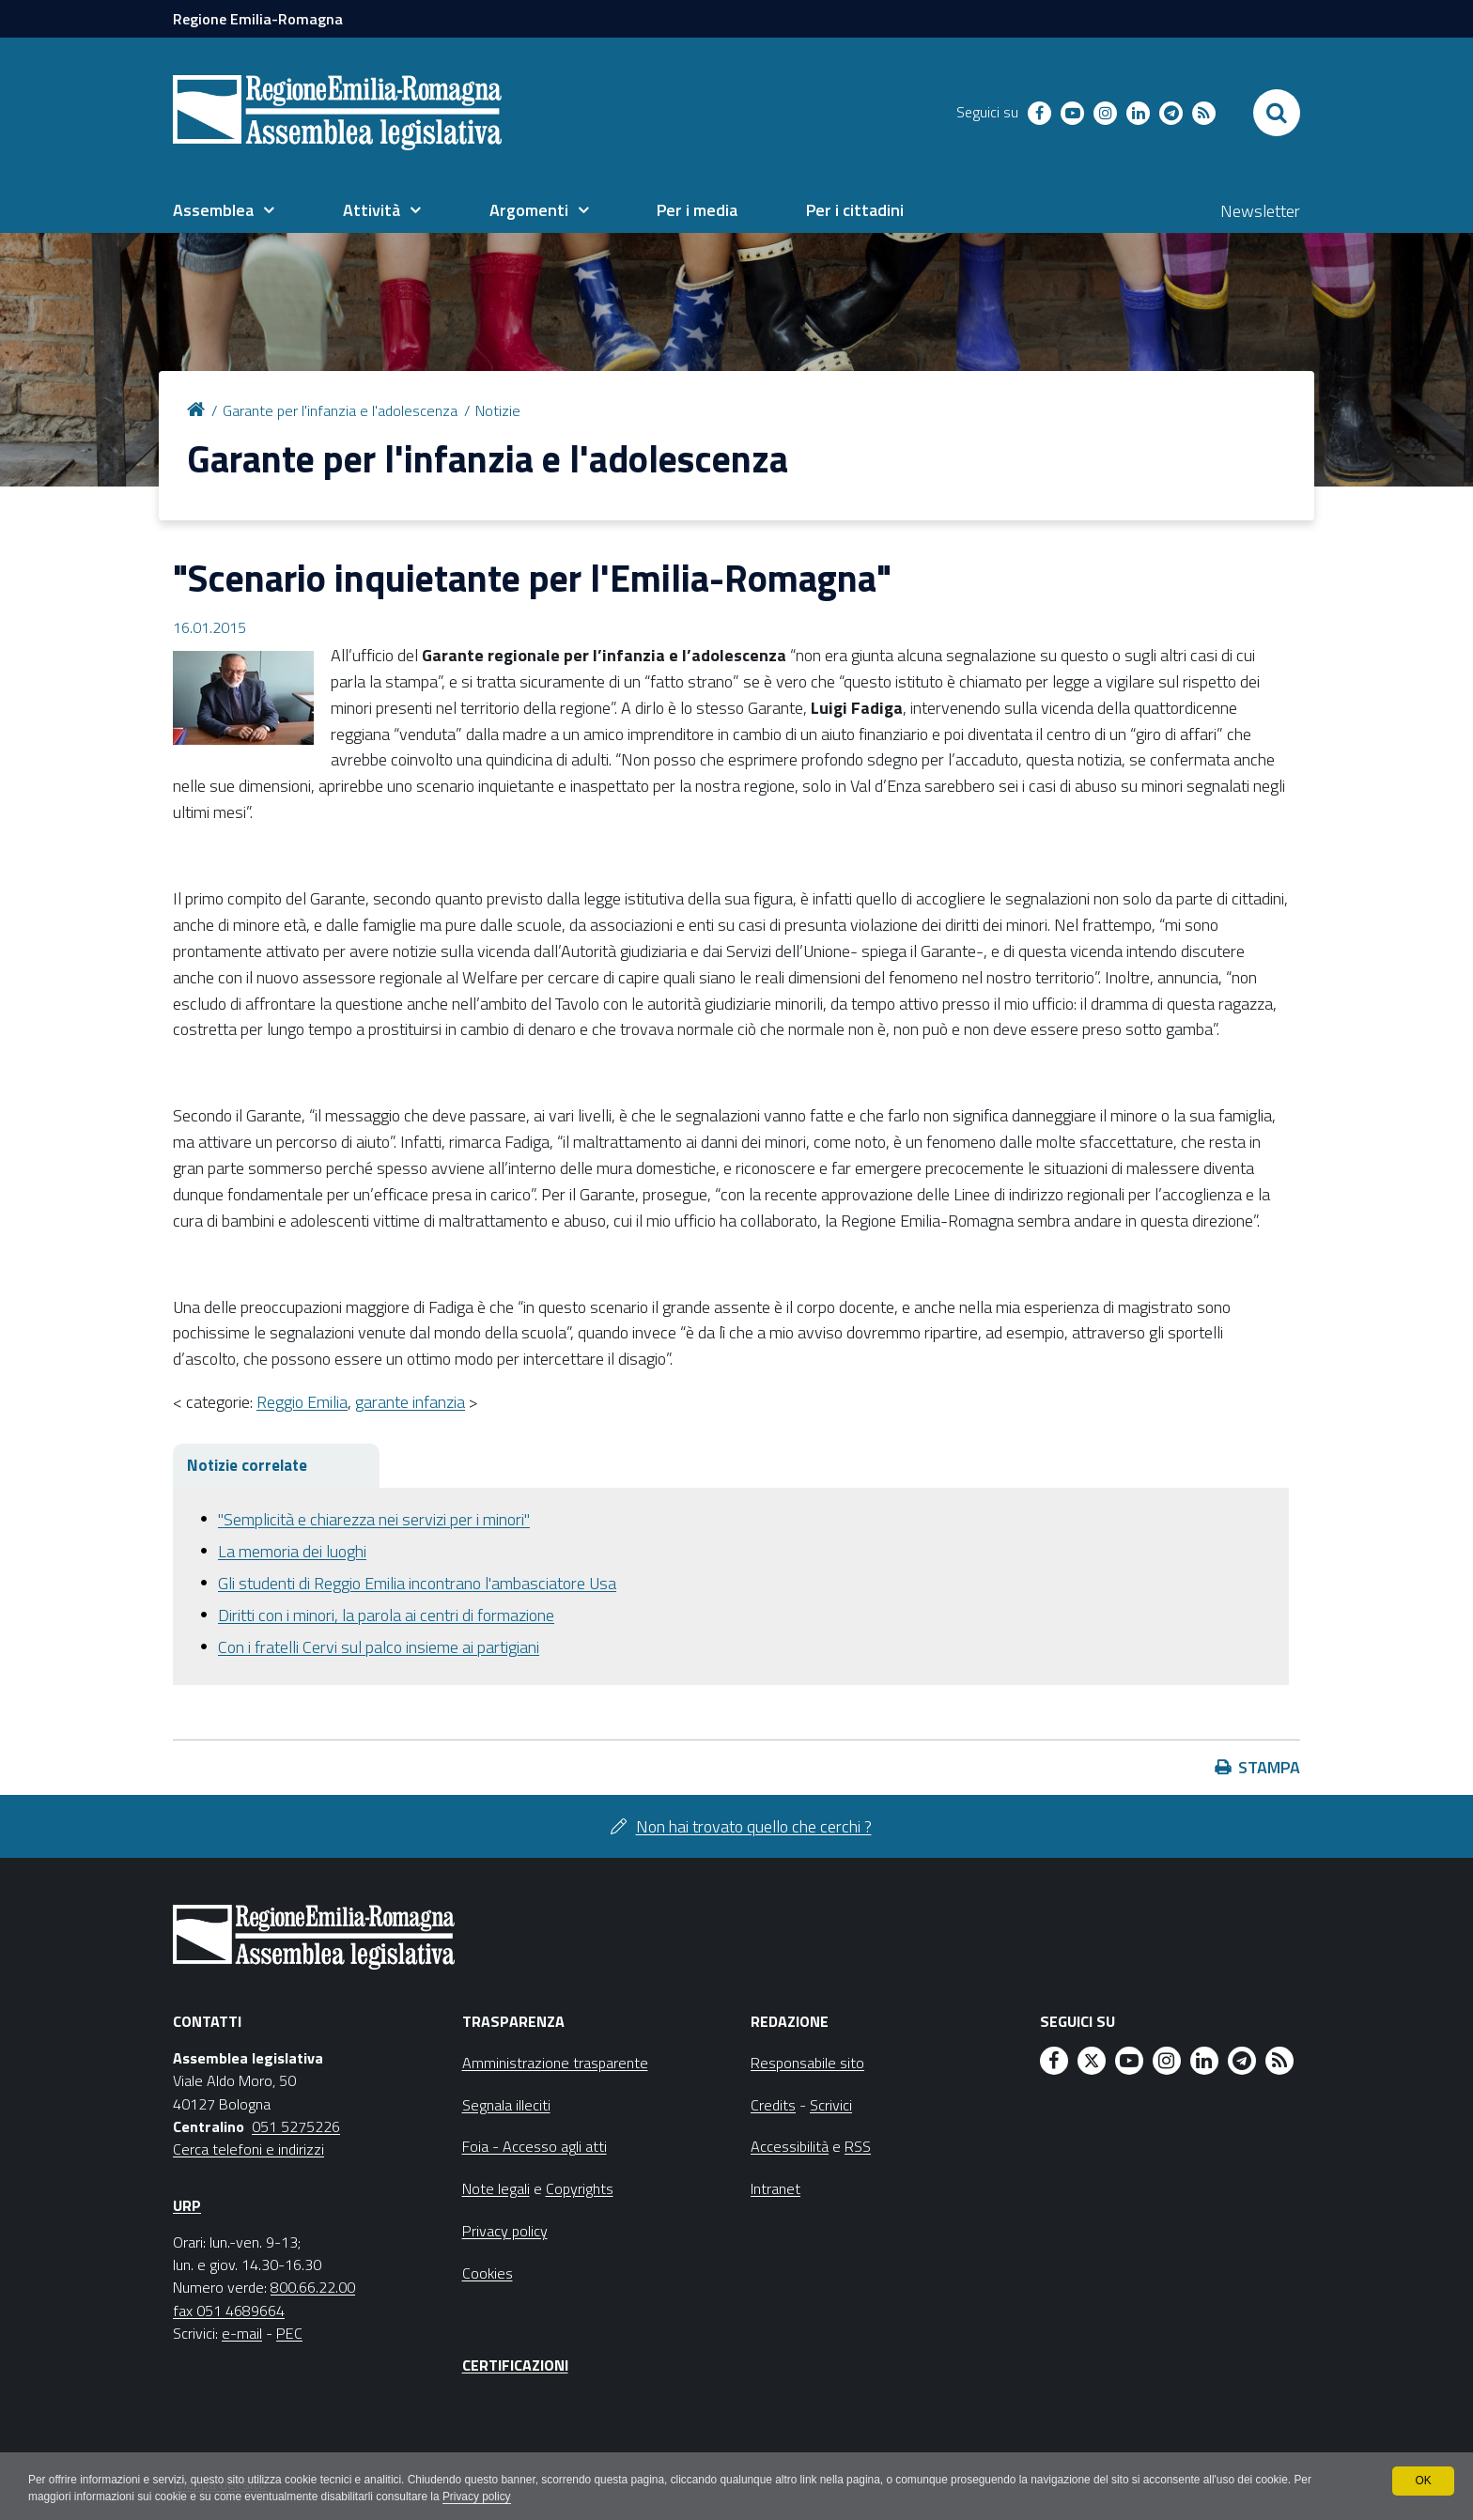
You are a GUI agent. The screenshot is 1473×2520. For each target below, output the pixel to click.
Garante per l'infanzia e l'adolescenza (340, 410)
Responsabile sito (807, 2062)
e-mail (242, 2333)
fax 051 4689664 (229, 2310)
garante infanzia (410, 1402)
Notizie (497, 410)
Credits (773, 2105)
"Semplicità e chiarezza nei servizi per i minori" (374, 1519)
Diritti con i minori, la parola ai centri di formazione (386, 1615)
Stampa (1269, 1767)
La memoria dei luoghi (292, 1551)
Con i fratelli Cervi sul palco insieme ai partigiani (378, 1647)
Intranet (775, 2188)
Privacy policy (481, 2497)
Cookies (487, 2273)
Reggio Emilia (302, 1402)
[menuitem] (223, 210)
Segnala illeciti (506, 2105)
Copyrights (579, 2188)
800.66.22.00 (313, 2287)
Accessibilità (790, 2146)
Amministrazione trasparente (555, 2062)
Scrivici (831, 2105)
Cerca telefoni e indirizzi (248, 2149)
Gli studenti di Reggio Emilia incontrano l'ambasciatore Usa (417, 1583)
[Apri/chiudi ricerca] (1276, 112)
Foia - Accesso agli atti (534, 2146)
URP (187, 2205)
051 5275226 (296, 2126)
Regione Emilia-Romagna (258, 19)
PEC (289, 2333)
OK (1423, 2480)
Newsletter (1260, 211)
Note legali (496, 2188)
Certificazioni (515, 2365)
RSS (858, 2146)
